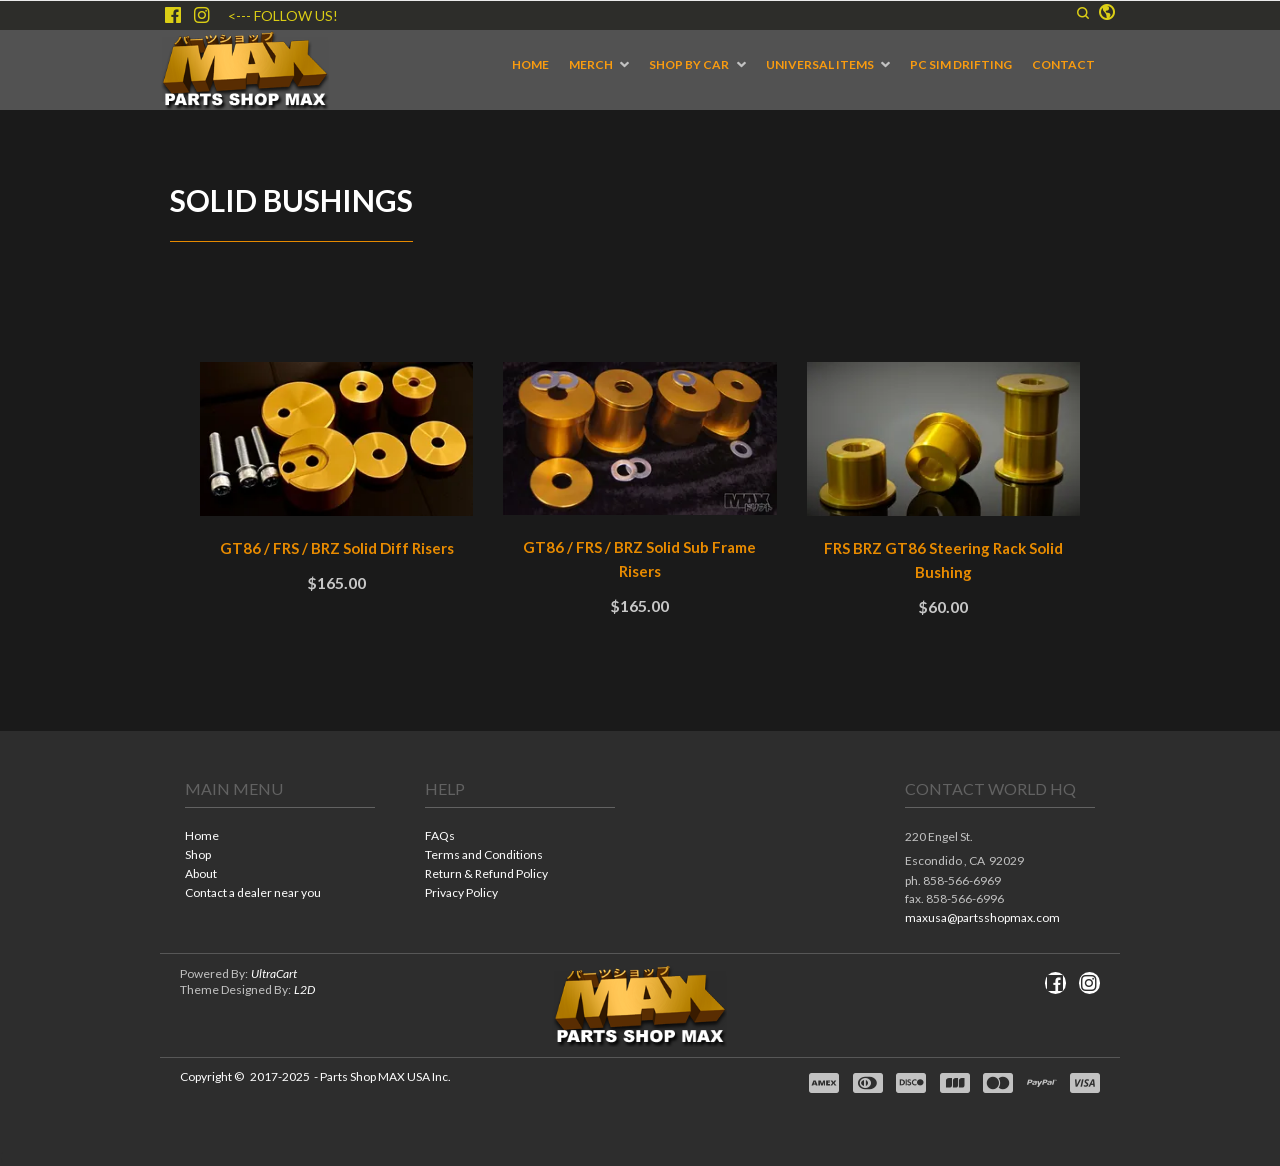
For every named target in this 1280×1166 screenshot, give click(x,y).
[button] (1107, 13)
